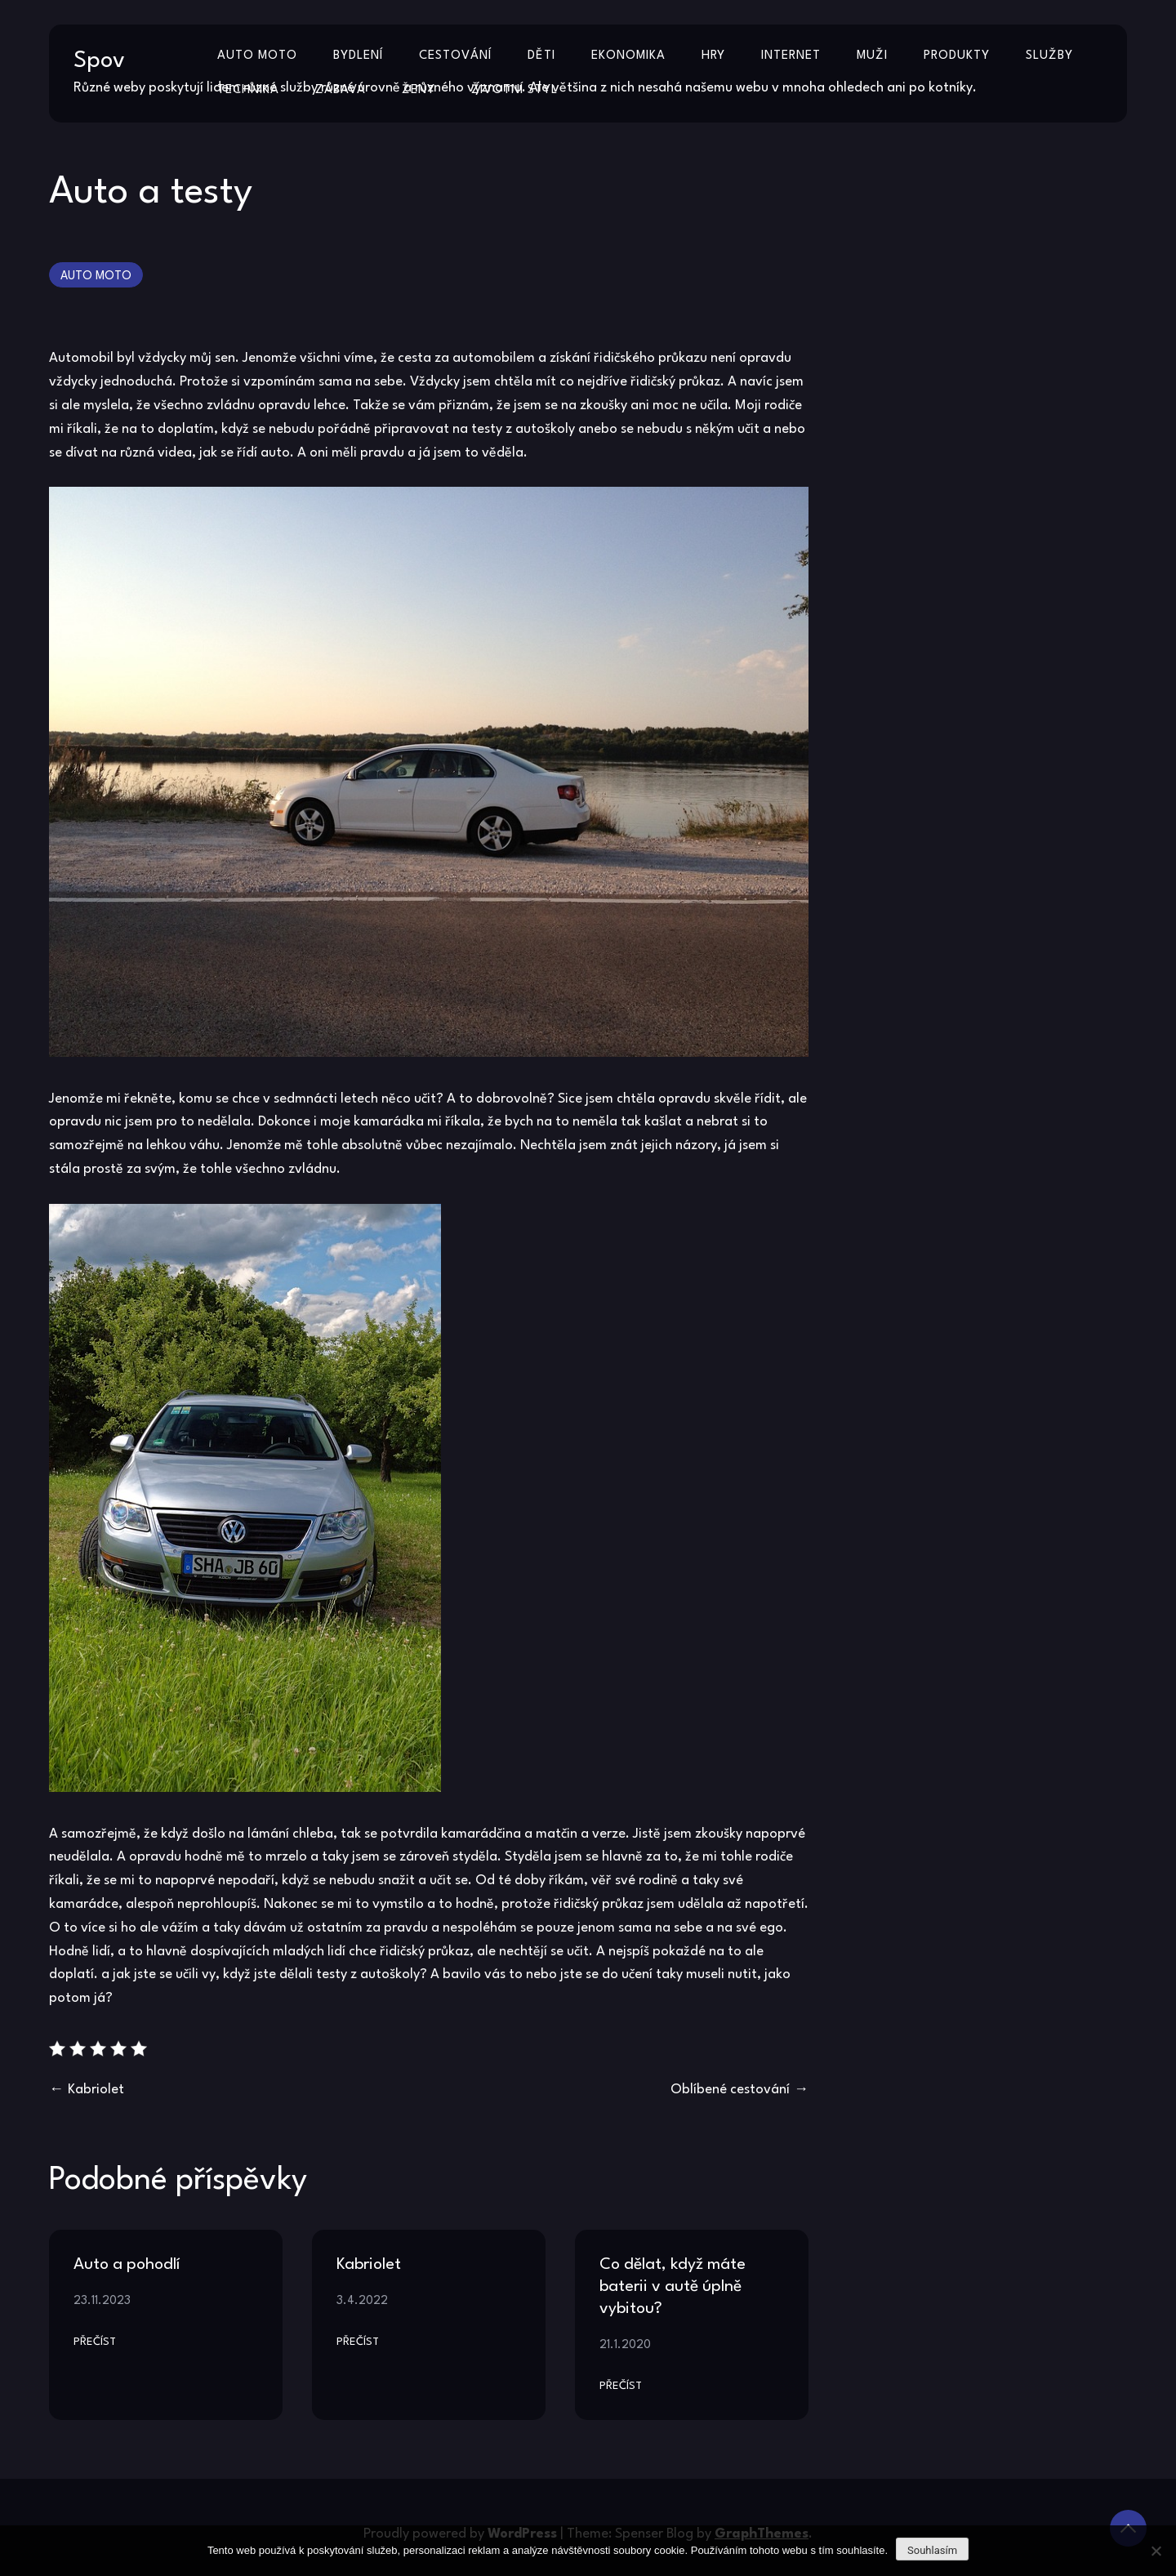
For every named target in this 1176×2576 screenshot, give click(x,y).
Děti (541, 56)
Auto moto (257, 56)
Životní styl (514, 90)
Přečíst (95, 2342)
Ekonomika (628, 56)
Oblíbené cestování (730, 2090)
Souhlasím (932, 2550)
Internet (791, 56)
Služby (1049, 56)
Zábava (340, 90)
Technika (248, 90)
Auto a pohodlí (127, 2265)
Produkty (957, 56)
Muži (872, 56)
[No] (1155, 2551)
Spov (99, 61)
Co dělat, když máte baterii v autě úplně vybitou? (672, 2287)
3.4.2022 (362, 2300)
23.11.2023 (102, 2300)
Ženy (418, 90)
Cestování (455, 56)
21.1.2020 (625, 2345)
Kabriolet (96, 2090)
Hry (713, 56)
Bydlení (358, 56)
